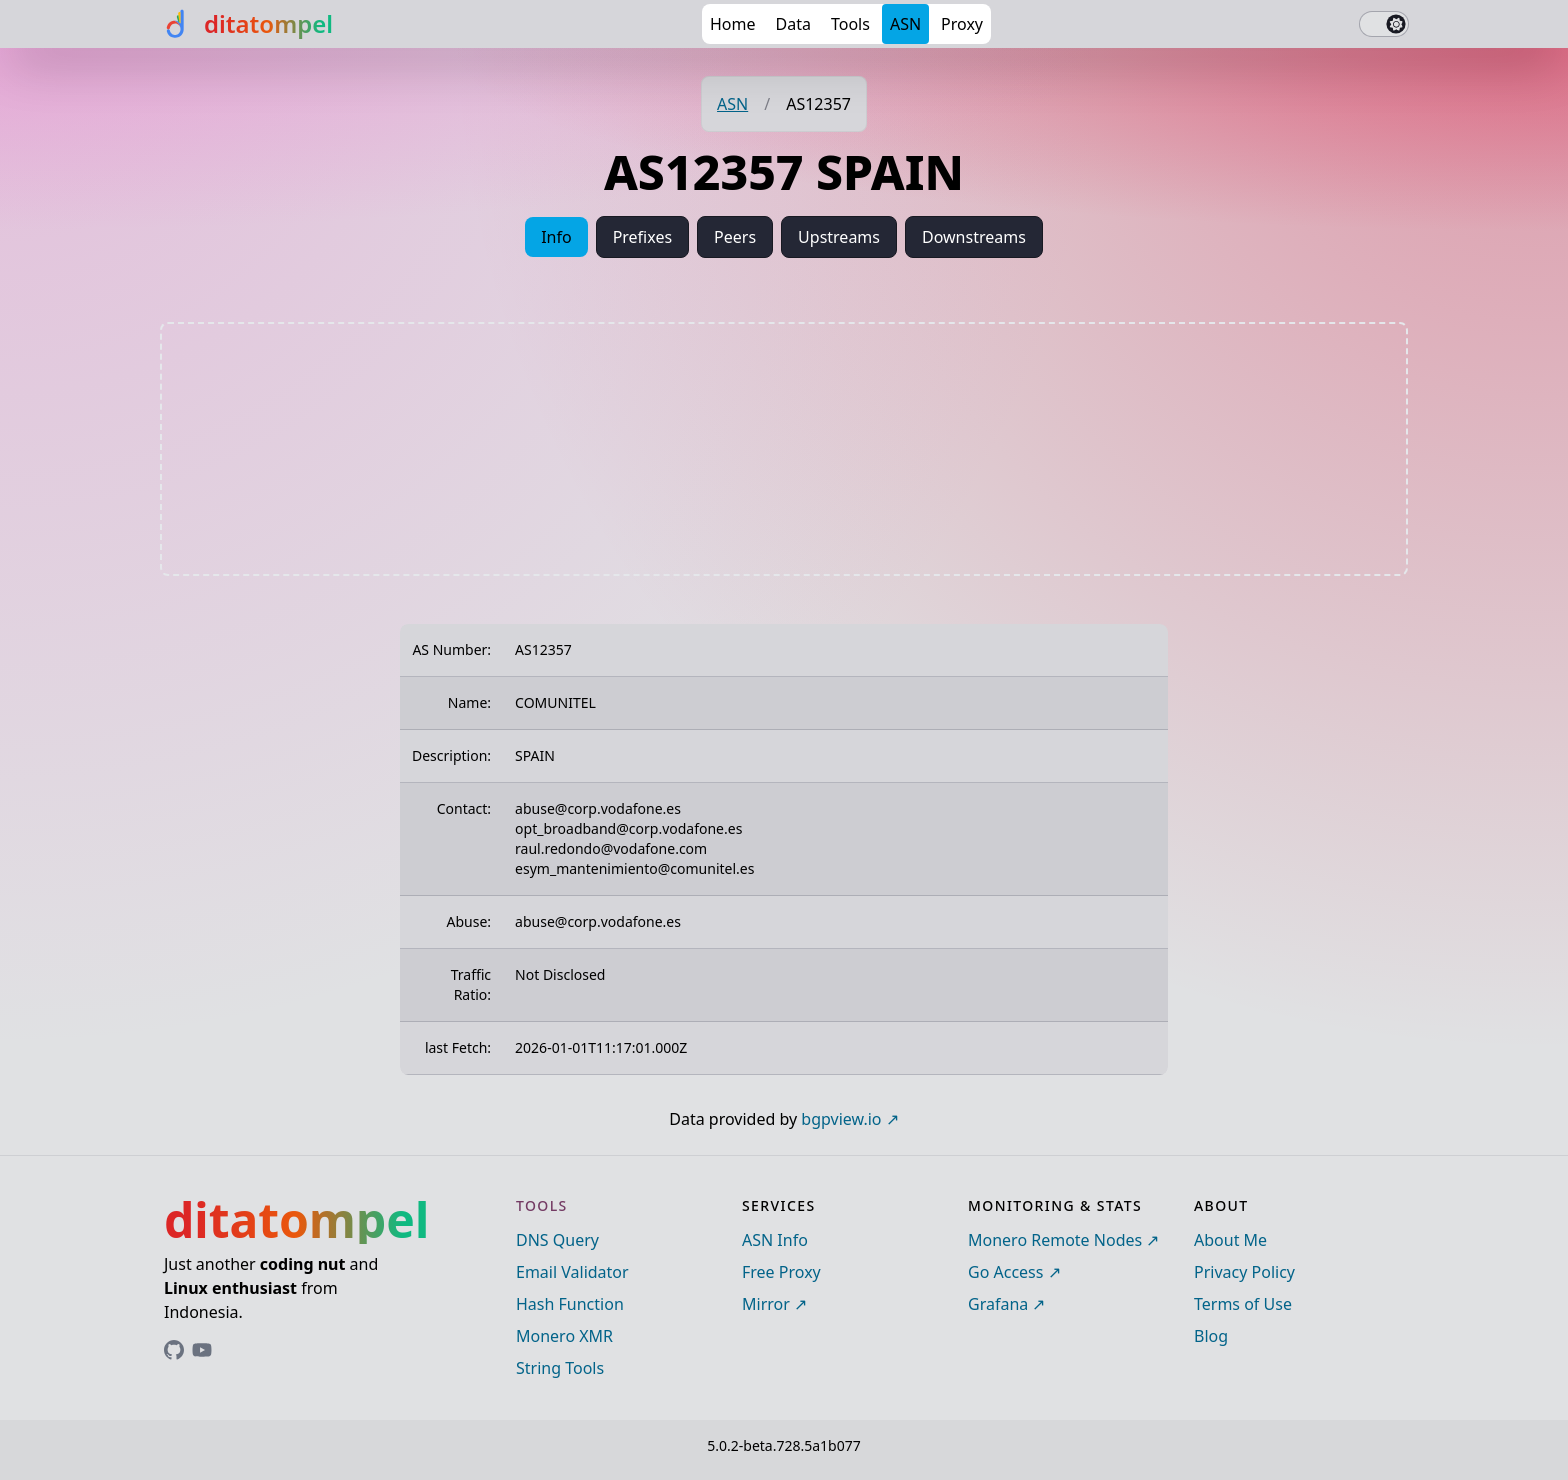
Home (733, 24)
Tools (850, 24)
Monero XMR (564, 1336)
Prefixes (642, 237)
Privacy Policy (1244, 1272)
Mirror (766, 1304)
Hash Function (570, 1304)
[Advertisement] (784, 449)
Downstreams (974, 237)
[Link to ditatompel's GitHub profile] (174, 1350)
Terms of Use (1243, 1304)
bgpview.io (841, 1119)
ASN (905, 24)
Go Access (1005, 1272)
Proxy (962, 24)
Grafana (998, 1304)
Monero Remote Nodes (1055, 1240)
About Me (1230, 1240)
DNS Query (557, 1240)
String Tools (560, 1368)
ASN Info (775, 1240)
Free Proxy (781, 1272)
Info (556, 237)
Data (793, 24)
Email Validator (572, 1272)
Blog (1211, 1336)
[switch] (1384, 24)
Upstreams (839, 237)
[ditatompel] (246, 24)
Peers (735, 237)
